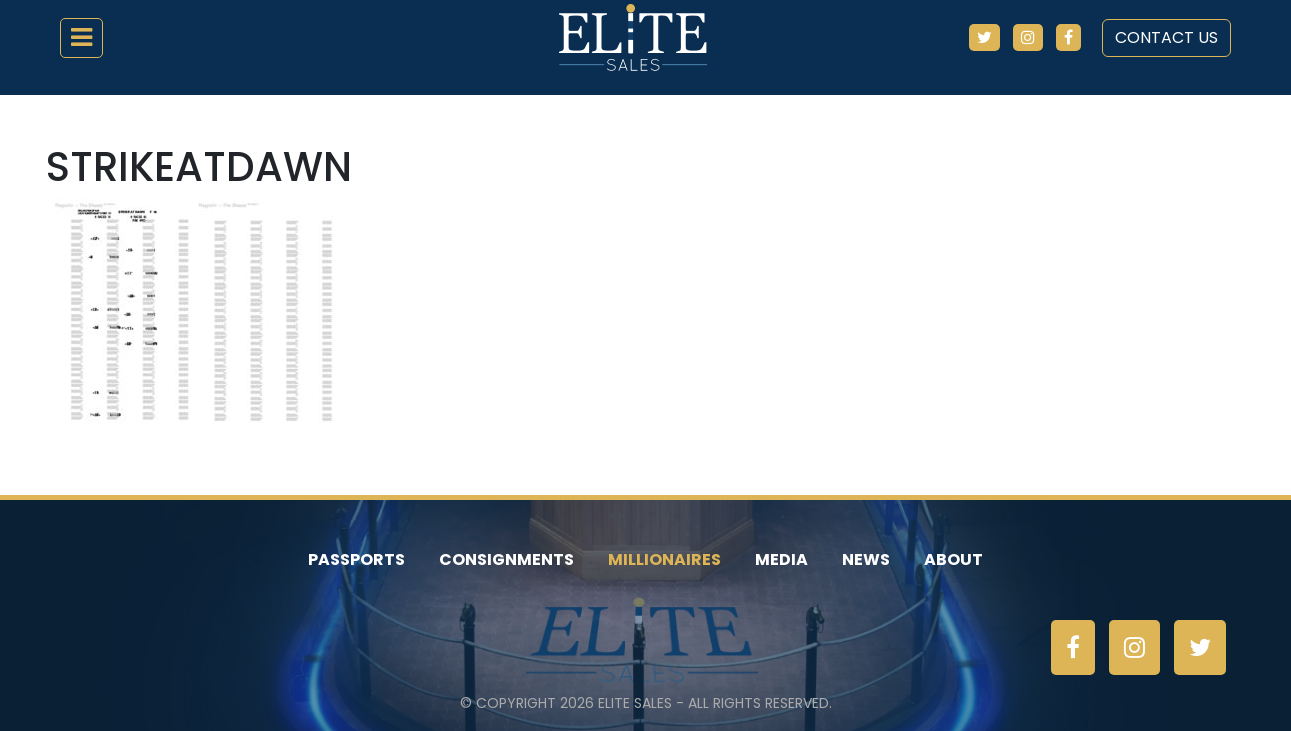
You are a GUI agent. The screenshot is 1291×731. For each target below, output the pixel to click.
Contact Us (1166, 37)
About (953, 559)
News (866, 559)
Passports (356, 559)
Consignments (506, 559)
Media (781, 559)
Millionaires (664, 559)
